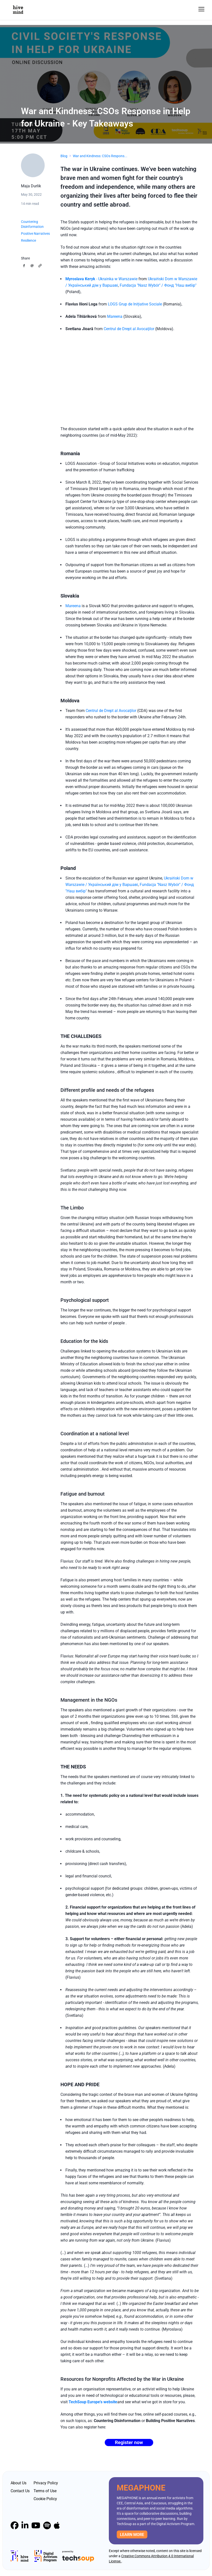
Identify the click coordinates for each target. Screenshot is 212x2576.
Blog (63, 156)
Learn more (132, 2534)
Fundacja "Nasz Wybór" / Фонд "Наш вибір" (158, 285)
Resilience (28, 240)
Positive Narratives (35, 234)
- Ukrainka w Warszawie (101, 279)
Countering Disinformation (32, 224)
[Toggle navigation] (201, 9)
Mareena (114, 316)
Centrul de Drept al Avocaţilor (129, 328)
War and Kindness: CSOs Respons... (100, 156)
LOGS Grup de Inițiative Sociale (135, 304)
